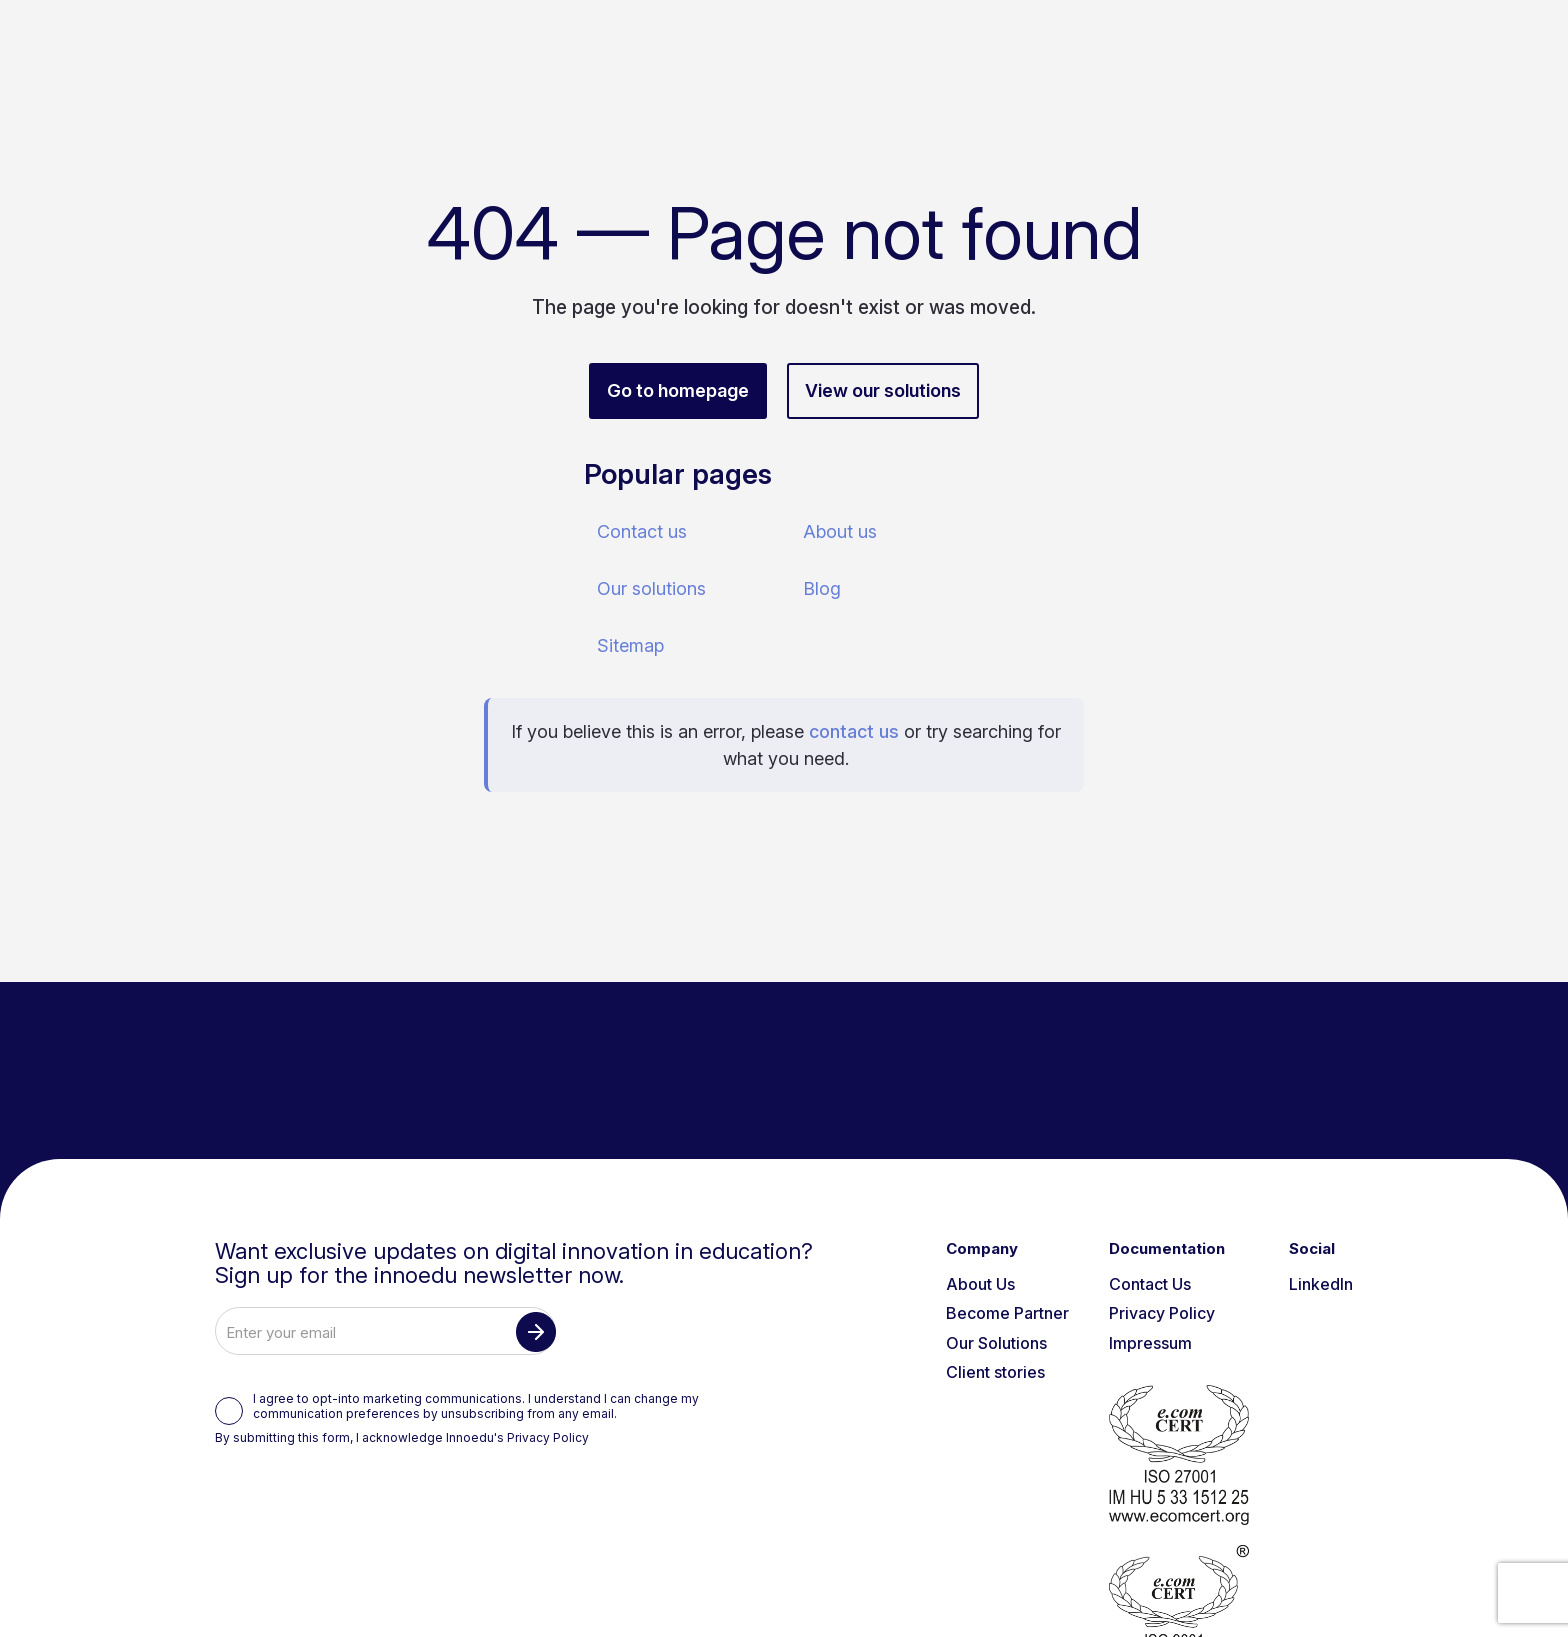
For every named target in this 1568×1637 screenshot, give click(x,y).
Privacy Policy (548, 1437)
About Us (980, 1284)
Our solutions (651, 588)
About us (840, 531)
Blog (822, 588)
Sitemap (630, 645)
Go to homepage (678, 390)
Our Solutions (996, 1343)
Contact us (642, 531)
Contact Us (1150, 1284)
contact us (854, 731)
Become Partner (1007, 1313)
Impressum (1150, 1343)
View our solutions (883, 390)
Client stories (995, 1372)
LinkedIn (1321, 1284)
